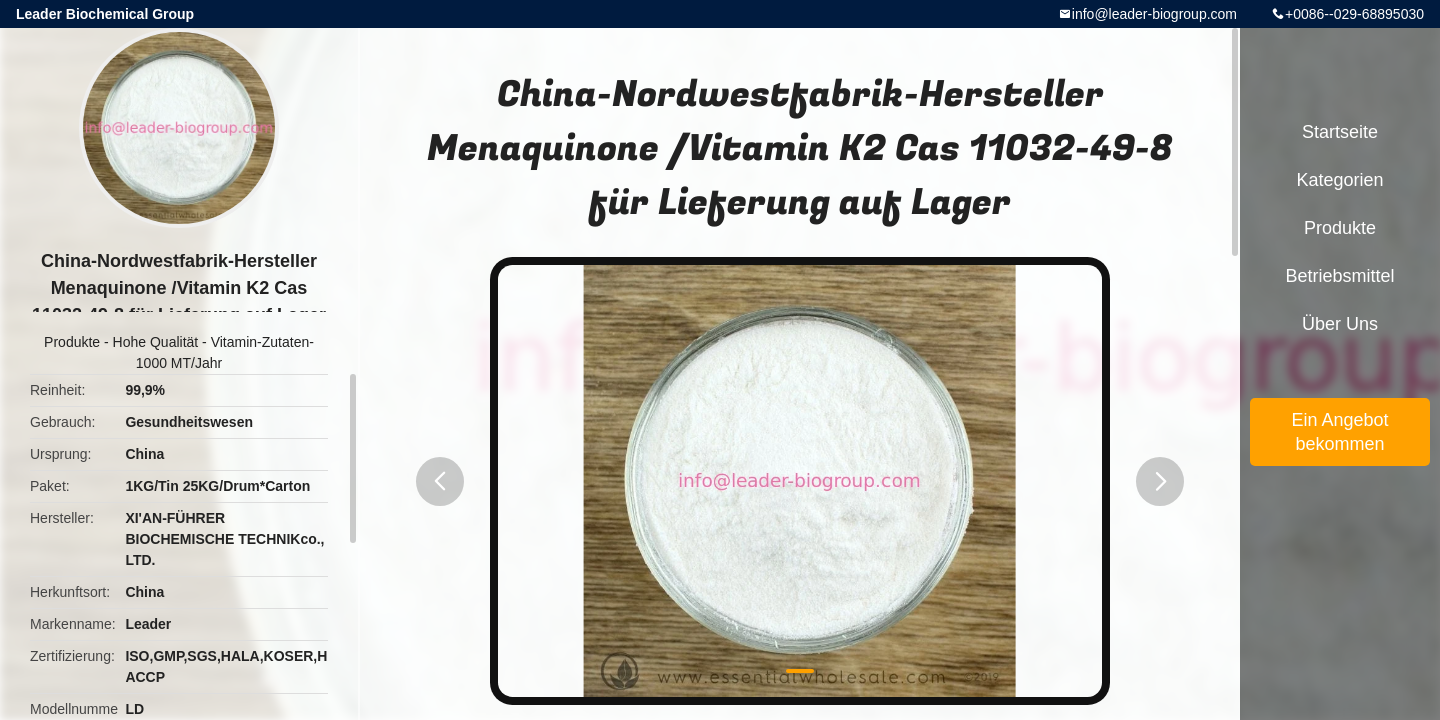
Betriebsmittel (1339, 276)
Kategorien (1339, 180)
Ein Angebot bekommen (1339, 432)
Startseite (1340, 132)
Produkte (72, 342)
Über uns (1340, 324)
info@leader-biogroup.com (1154, 14)
